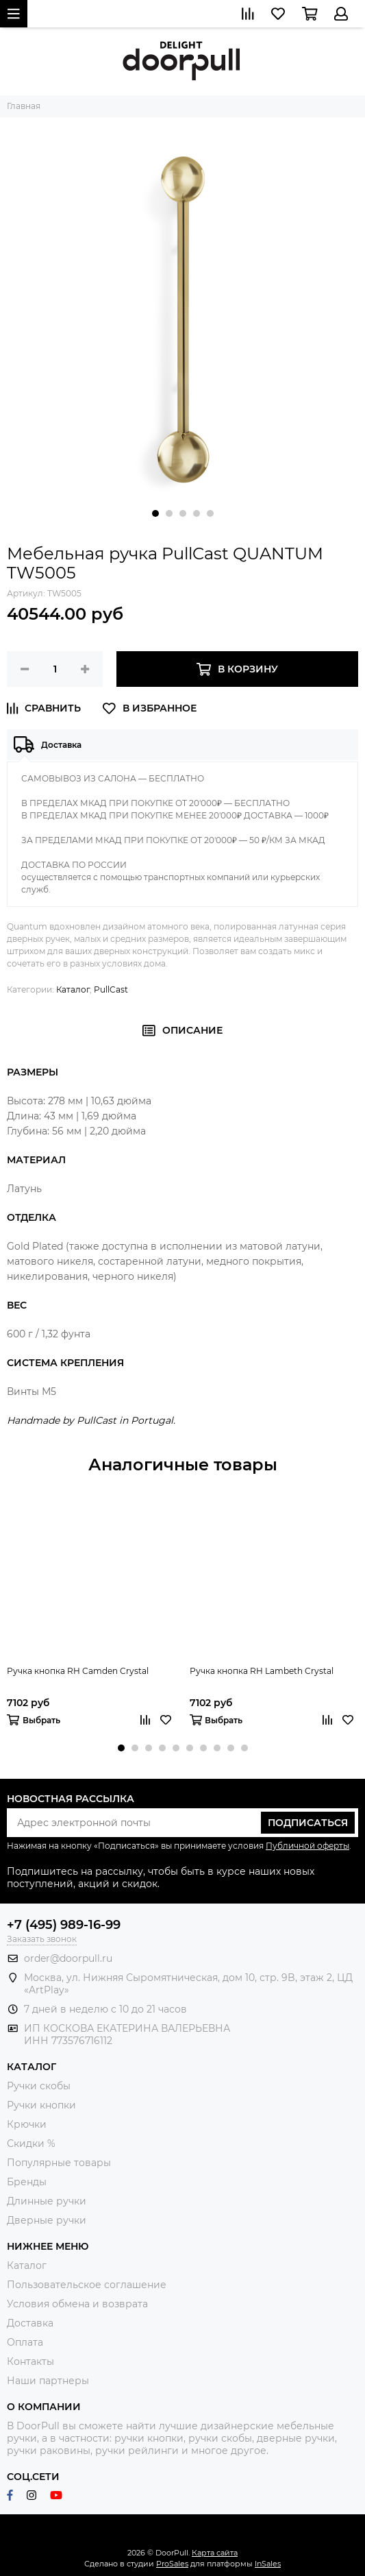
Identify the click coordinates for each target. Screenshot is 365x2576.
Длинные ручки (46, 2201)
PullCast (111, 989)
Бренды (27, 2182)
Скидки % (31, 2143)
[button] (155, 513)
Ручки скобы (39, 2086)
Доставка (30, 2323)
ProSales (172, 2563)
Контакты (30, 2361)
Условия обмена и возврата (77, 2304)
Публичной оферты (307, 1845)
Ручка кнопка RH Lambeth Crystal (261, 1671)
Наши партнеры (48, 2380)
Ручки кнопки (41, 2105)
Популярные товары (59, 2162)
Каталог (73, 989)
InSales (268, 2563)
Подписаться (308, 1822)
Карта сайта (215, 2552)
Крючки (27, 2124)
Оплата (25, 2342)
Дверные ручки (46, 2220)
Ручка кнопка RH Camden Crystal (78, 1671)
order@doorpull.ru (68, 1958)
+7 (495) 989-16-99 (64, 1924)
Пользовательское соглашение (86, 2285)
